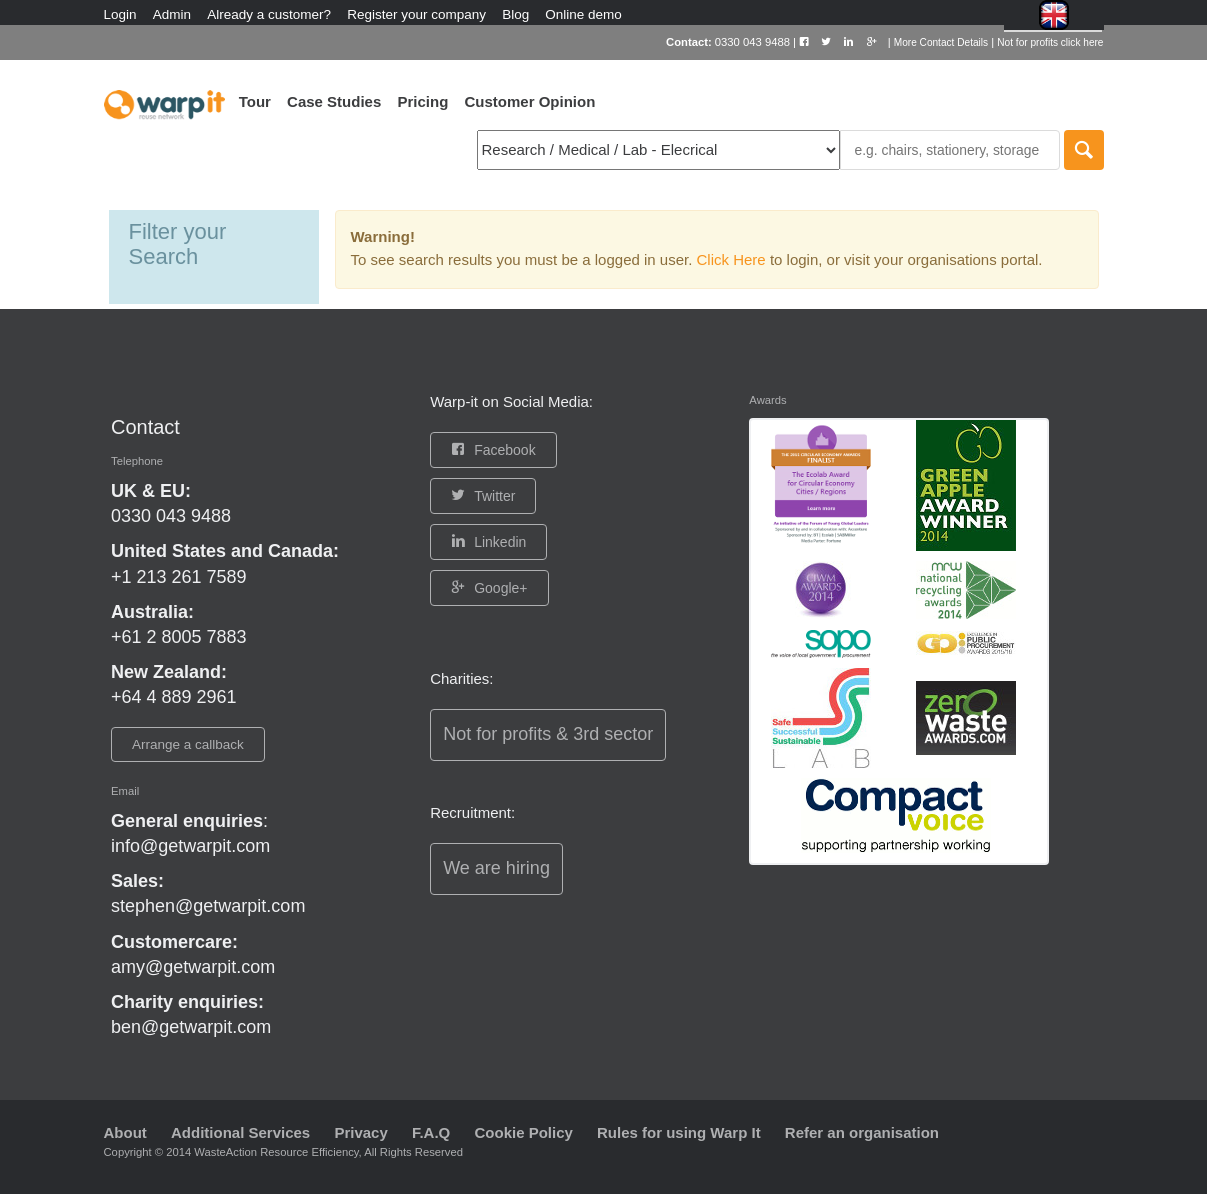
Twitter (494, 496)
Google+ (500, 588)
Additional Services (240, 1132)
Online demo (583, 14)
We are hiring (496, 868)
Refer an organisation (862, 1132)
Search (1084, 150)
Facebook (504, 450)
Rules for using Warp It (679, 1132)
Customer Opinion (529, 101)
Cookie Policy (523, 1132)
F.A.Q (431, 1132)
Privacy (360, 1132)
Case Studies (334, 101)
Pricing (422, 101)
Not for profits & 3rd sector (548, 734)
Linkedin (500, 542)
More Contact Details (941, 42)
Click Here (733, 259)
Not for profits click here (1050, 42)
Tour (255, 101)
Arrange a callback (188, 744)
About (125, 1132)
